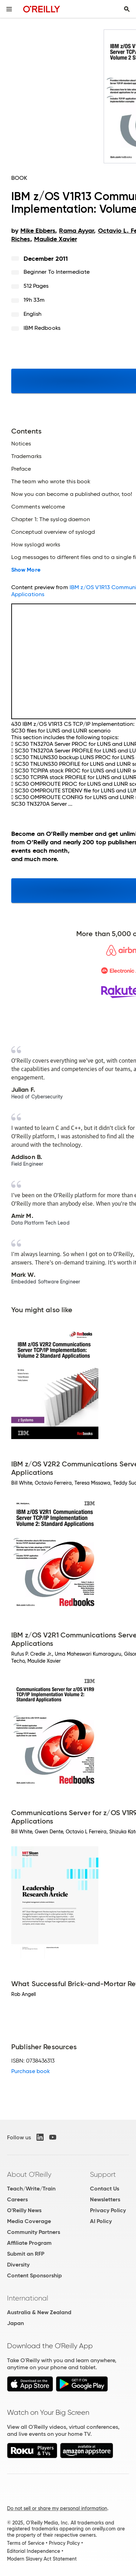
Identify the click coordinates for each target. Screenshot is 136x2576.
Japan (15, 2323)
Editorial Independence (33, 2551)
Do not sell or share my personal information (57, 2508)
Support (103, 2174)
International (27, 2298)
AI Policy (101, 2221)
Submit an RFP (25, 2253)
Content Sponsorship (34, 2275)
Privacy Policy (108, 2210)
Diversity (18, 2264)
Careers (17, 2199)
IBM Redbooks (42, 328)
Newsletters (105, 2199)
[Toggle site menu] (9, 9)
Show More (25, 570)
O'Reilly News (24, 2210)
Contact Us (104, 2188)
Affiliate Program (29, 2243)
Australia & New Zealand (39, 2312)
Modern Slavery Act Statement (42, 2559)
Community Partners (33, 2232)
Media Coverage (29, 2221)
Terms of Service (25, 2543)
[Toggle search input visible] (126, 9)
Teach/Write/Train (31, 2188)
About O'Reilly (29, 2174)
